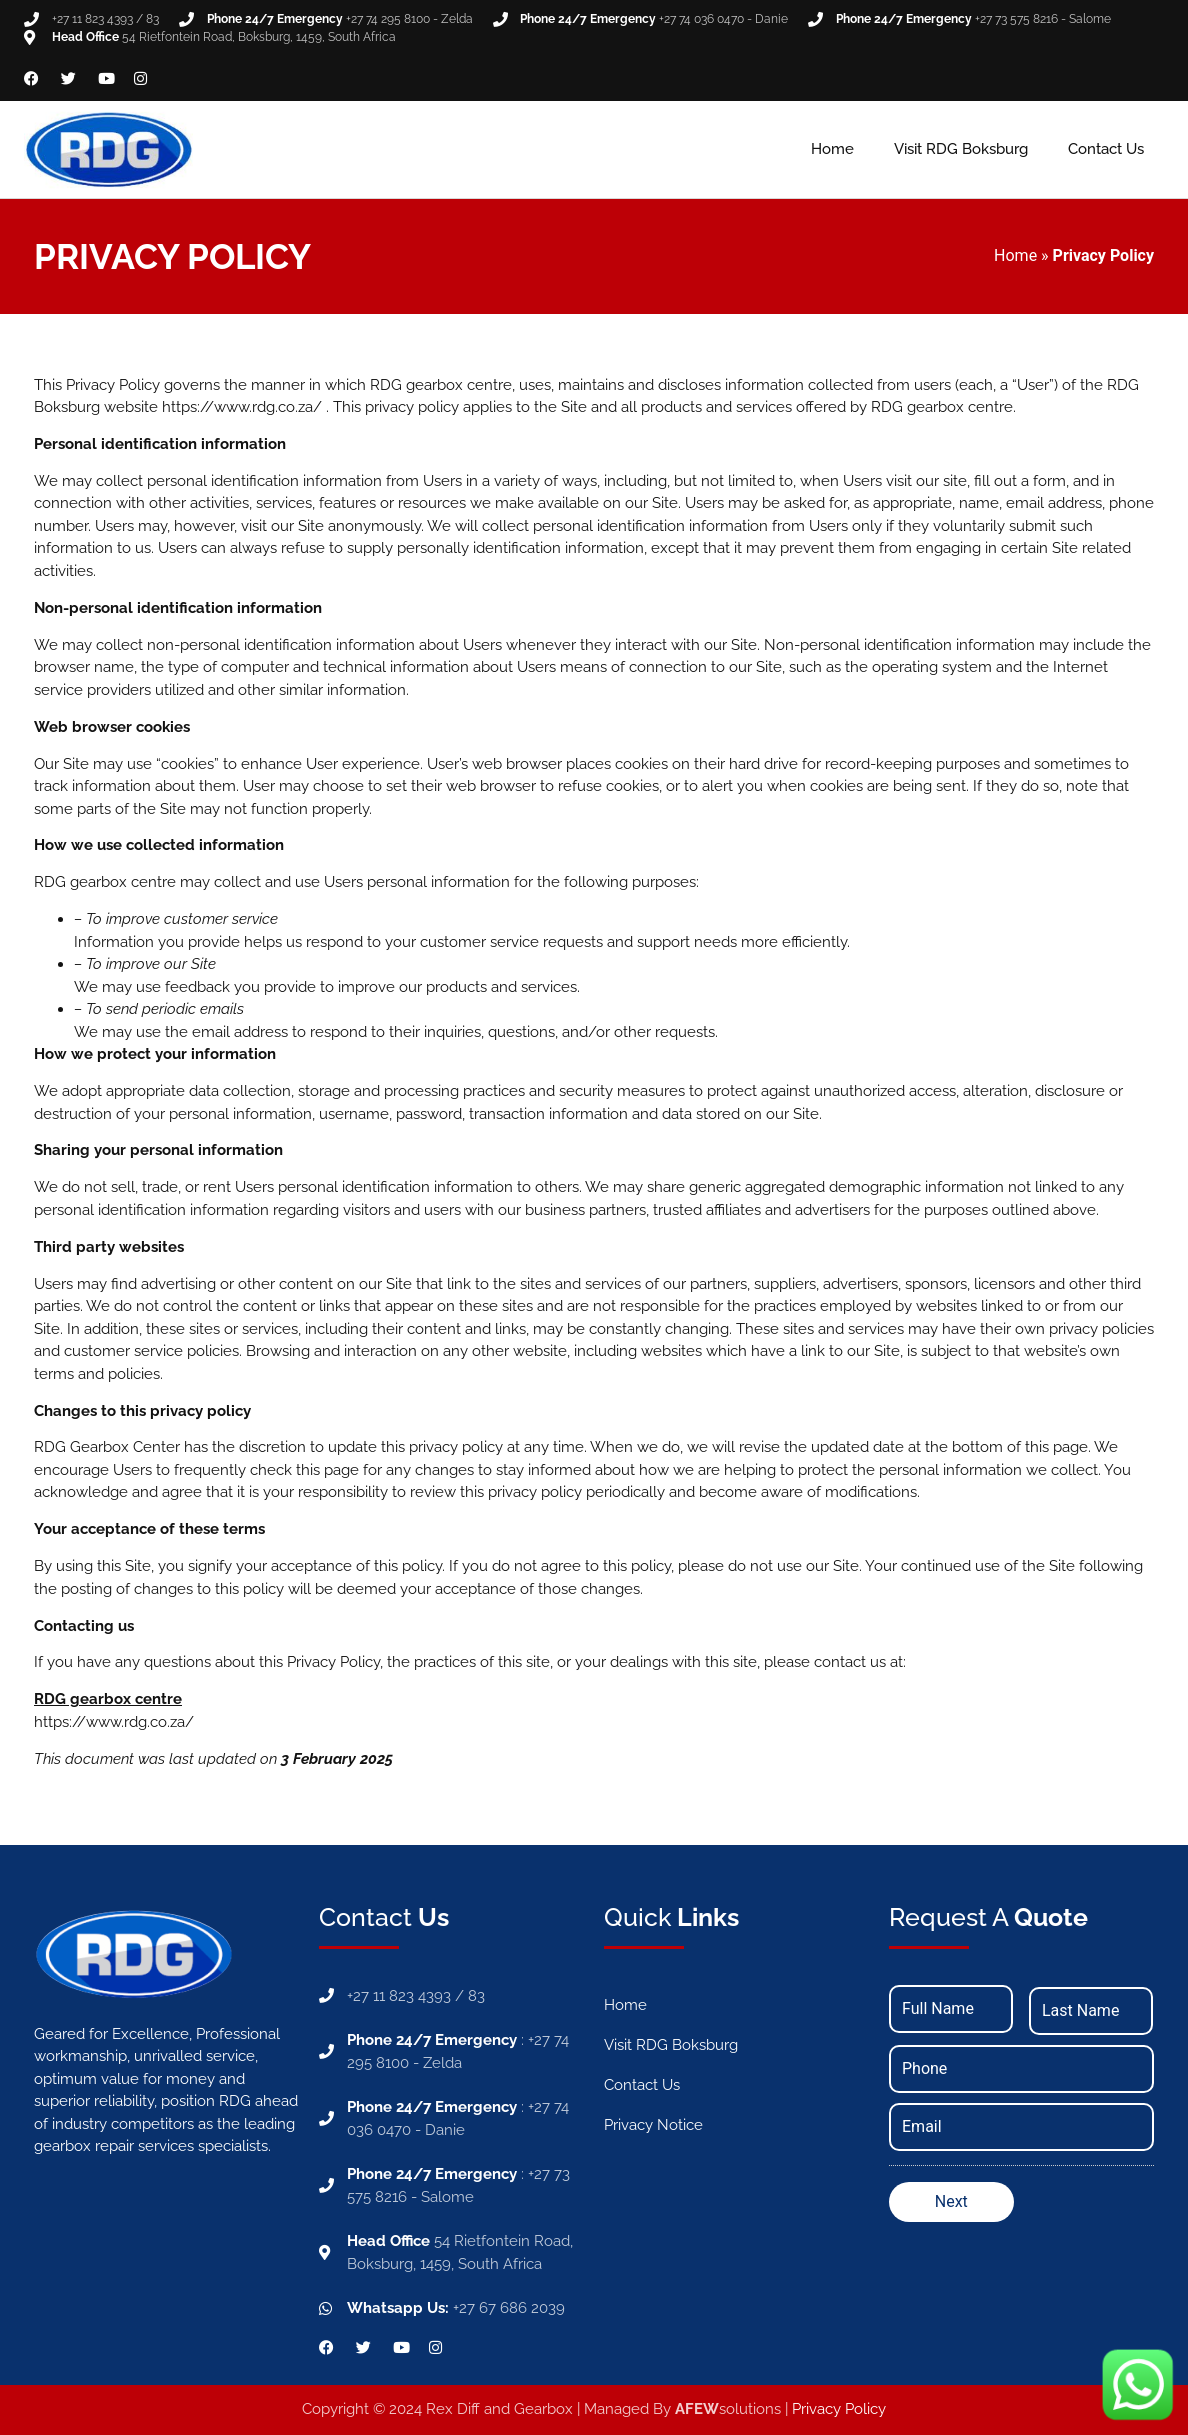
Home (832, 149)
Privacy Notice (653, 2125)
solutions (728, 2409)
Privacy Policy (839, 2409)
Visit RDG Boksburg (961, 149)
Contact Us (1106, 149)
